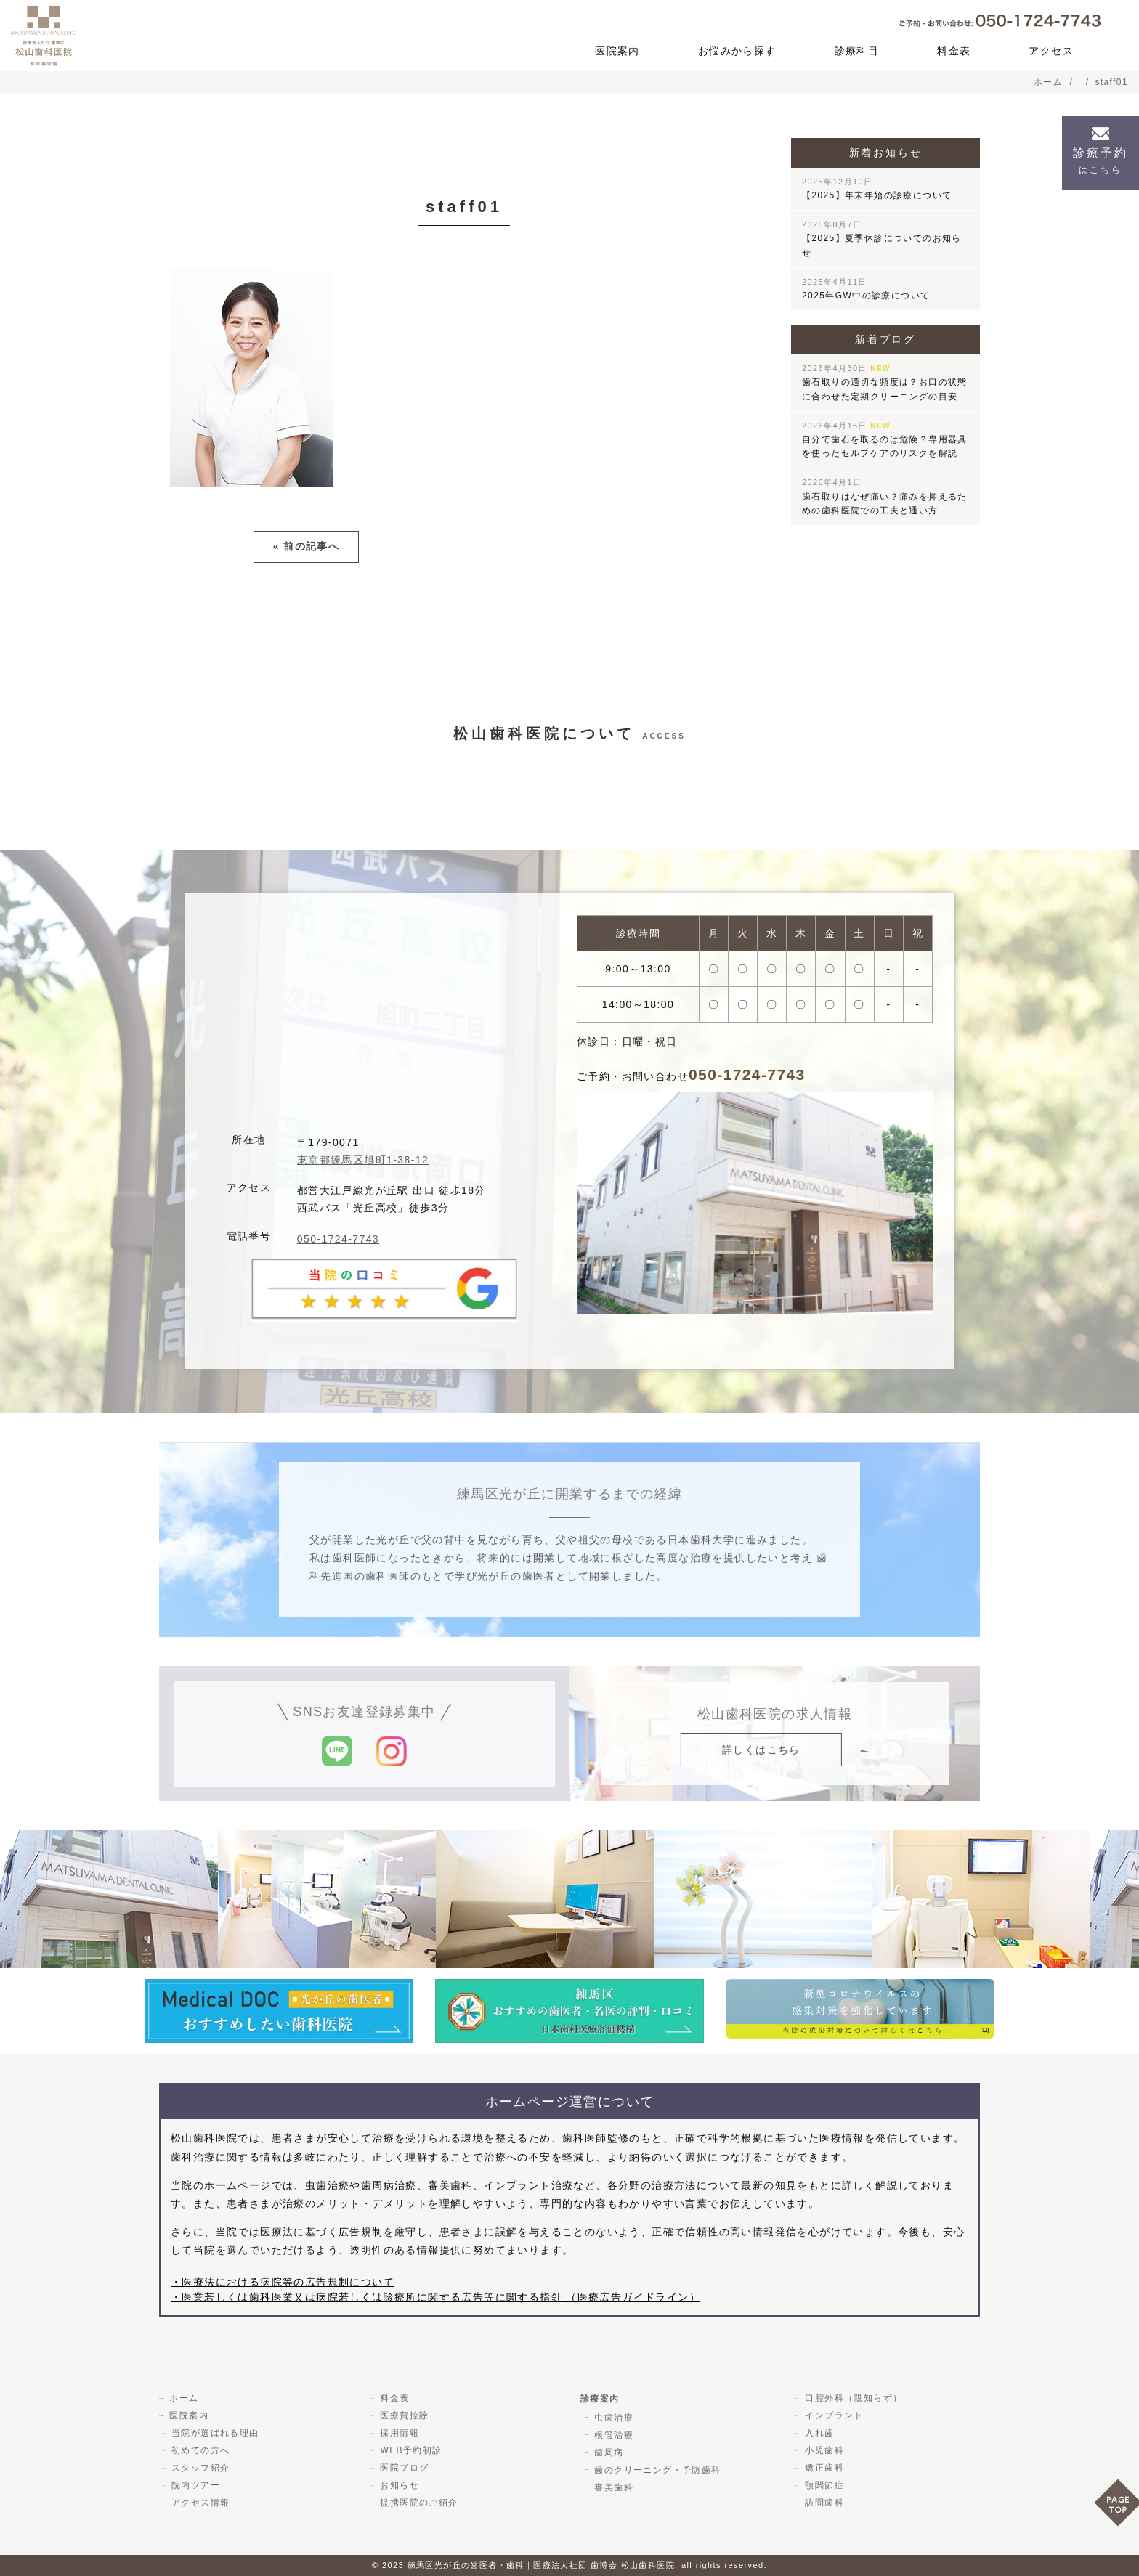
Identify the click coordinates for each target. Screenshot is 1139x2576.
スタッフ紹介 (200, 2468)
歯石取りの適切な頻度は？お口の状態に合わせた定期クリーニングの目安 (885, 382)
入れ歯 (817, 2433)
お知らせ (398, 2485)
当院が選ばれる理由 (215, 2433)
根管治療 (612, 2434)
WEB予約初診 (409, 2450)
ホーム (182, 2398)
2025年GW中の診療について (866, 289)
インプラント (832, 2415)
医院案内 (617, 51)
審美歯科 (612, 2487)
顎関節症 (823, 2485)
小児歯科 (823, 2450)
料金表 (953, 51)
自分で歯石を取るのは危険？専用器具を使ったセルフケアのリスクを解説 (885, 439)
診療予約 (1100, 161)
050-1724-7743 (338, 1238)
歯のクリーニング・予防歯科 (656, 2469)
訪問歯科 (823, 2503)
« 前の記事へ (306, 546)
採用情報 (398, 2433)
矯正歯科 (823, 2468)
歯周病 (607, 2452)
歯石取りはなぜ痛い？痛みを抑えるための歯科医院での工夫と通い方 (885, 496)
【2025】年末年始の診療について (877, 188)
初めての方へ (200, 2450)
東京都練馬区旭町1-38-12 (363, 1159)
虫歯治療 (612, 2417)
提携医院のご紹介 (417, 2503)
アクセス (1051, 51)
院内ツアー (195, 2485)
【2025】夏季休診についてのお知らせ (882, 238)
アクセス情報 (200, 2503)
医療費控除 (402, 2415)
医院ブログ (402, 2468)
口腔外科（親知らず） (852, 2398)
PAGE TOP (1116, 2507)
